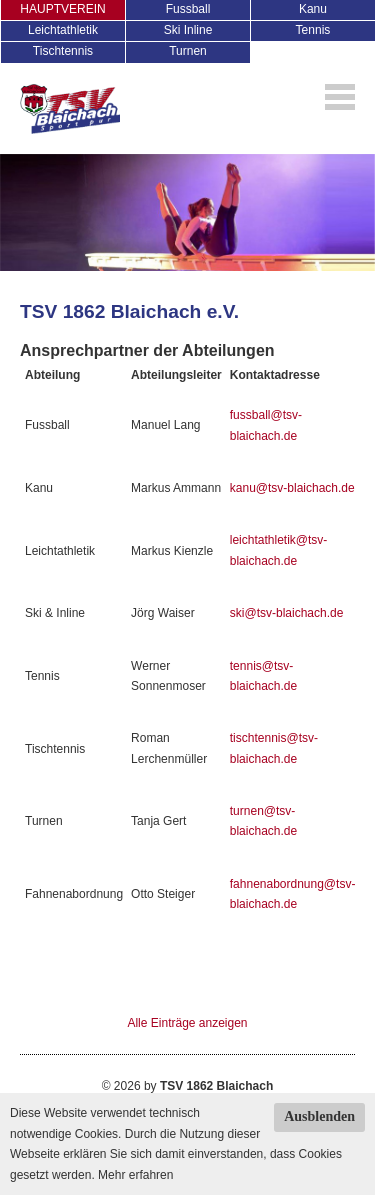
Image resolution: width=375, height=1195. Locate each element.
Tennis (313, 30)
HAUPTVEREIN (62, 9)
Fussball (188, 9)
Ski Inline (188, 30)
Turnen (188, 51)
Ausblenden (319, 1116)
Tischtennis (63, 51)
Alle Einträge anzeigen (187, 1023)
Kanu (313, 9)
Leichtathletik (63, 30)
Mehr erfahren (135, 1175)
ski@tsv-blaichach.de (287, 613)
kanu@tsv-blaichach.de (292, 488)
